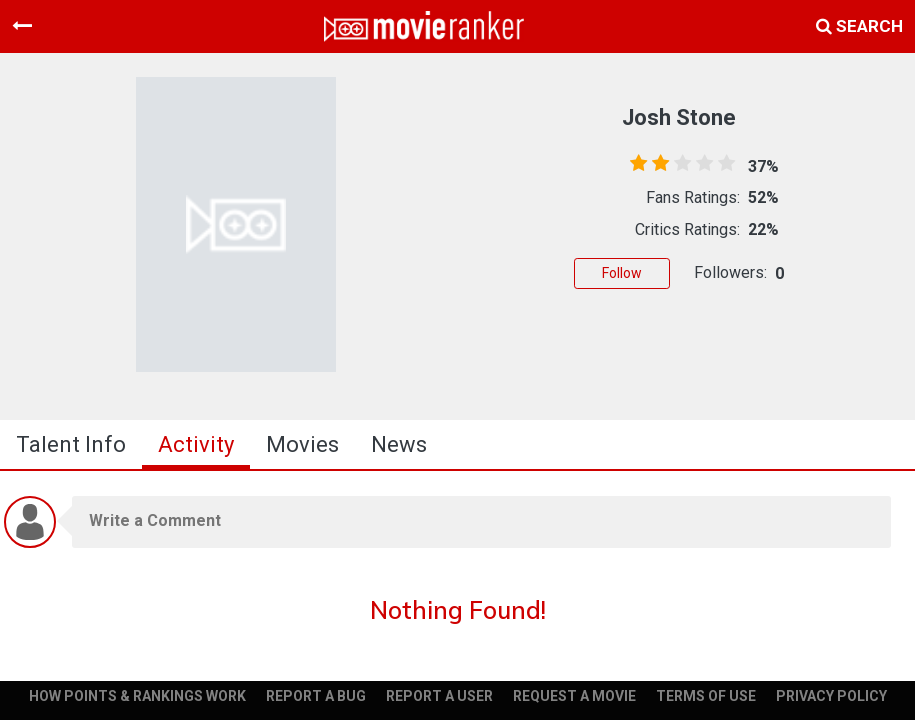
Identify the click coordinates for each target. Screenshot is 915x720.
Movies (302, 444)
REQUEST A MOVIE (574, 696)
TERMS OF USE (706, 696)
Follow (622, 273)
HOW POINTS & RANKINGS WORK (137, 696)
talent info (71, 444)
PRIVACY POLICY (831, 696)
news (399, 444)
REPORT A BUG (316, 696)
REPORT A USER (439, 696)
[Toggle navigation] (22, 26)
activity (196, 444)
